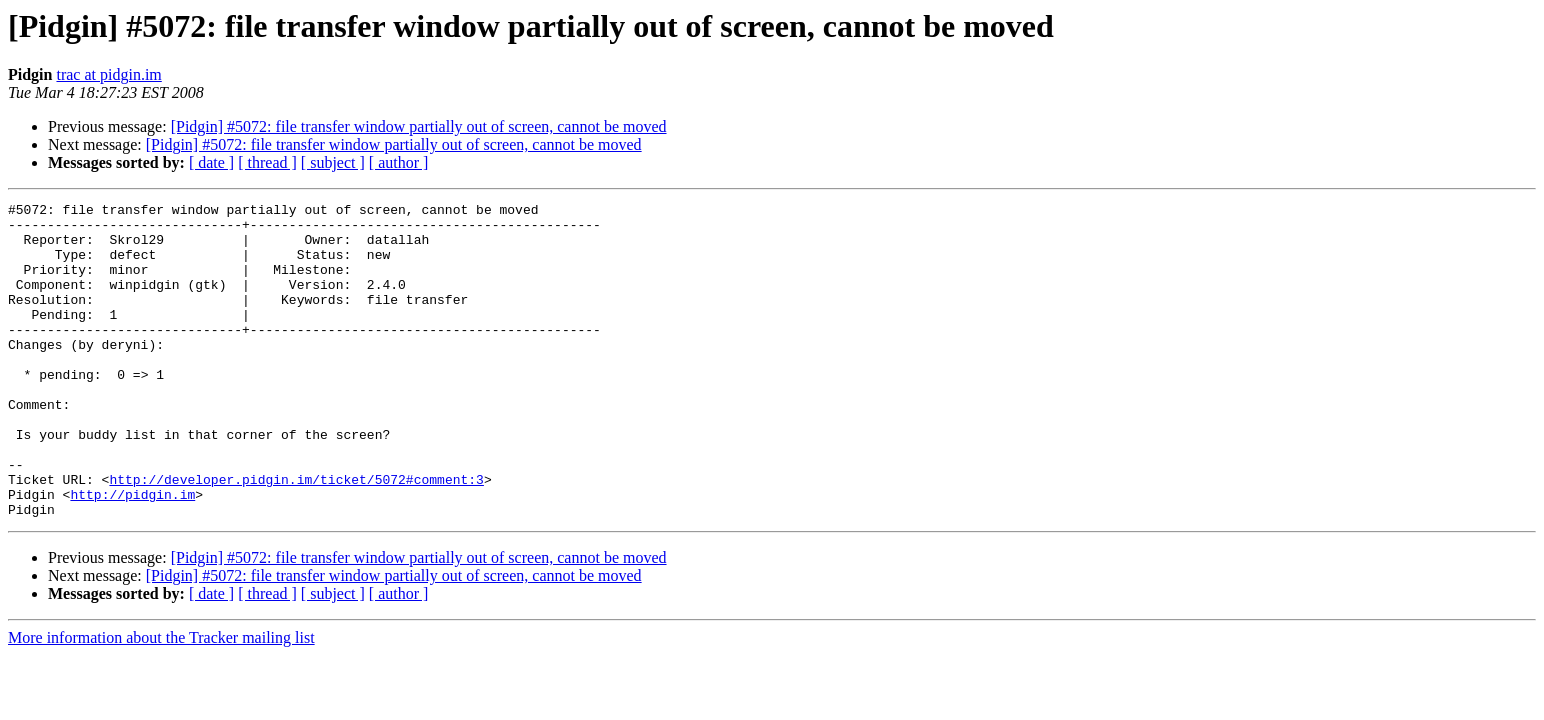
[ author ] (399, 162)
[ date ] (211, 162)
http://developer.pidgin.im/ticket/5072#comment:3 (296, 536)
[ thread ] (267, 162)
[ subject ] (333, 162)
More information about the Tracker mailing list (161, 700)
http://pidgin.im (132, 554)
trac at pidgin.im (108, 74)
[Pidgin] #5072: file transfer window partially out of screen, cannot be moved (419, 126)
